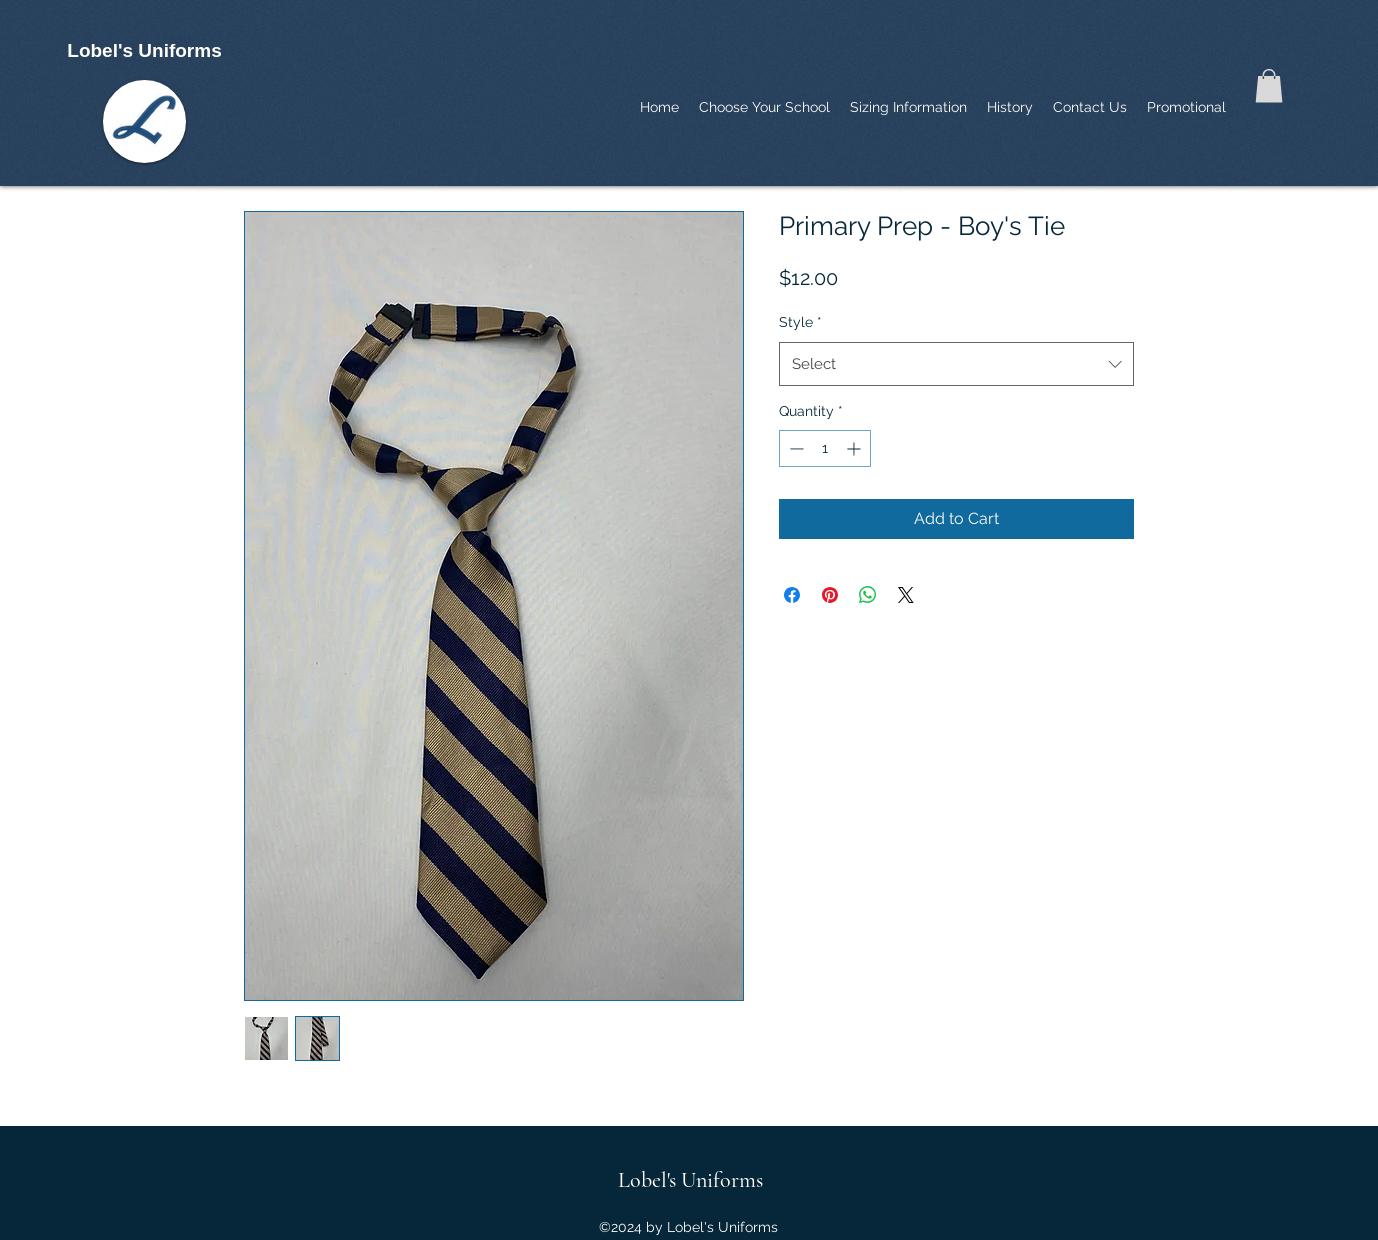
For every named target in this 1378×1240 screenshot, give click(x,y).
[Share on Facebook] (792, 595)
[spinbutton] (825, 448)
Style (800, 322)
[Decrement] (794, 448)
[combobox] (956, 364)
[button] (1269, 85)
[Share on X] (906, 595)
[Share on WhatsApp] (868, 595)
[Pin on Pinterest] (830, 595)
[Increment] (855, 448)
